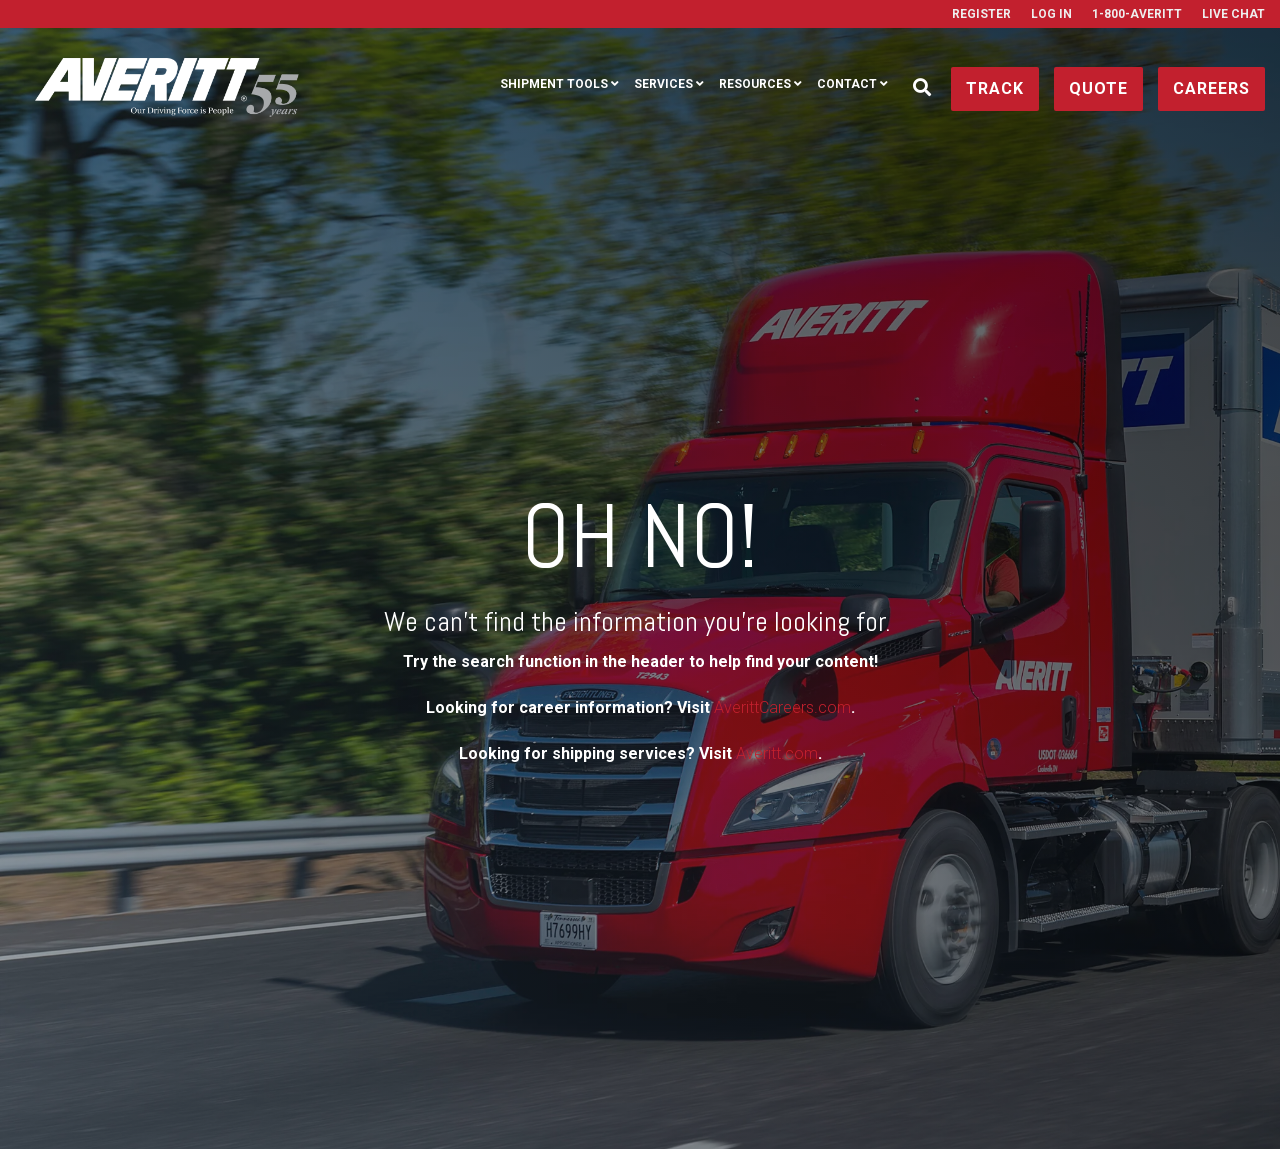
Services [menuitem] (663, 84)
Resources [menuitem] (755, 84)
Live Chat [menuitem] (1233, 14)
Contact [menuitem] (847, 84)
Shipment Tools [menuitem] (554, 84)
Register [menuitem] (981, 14)
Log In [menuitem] (1051, 14)
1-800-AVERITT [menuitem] (1137, 14)
